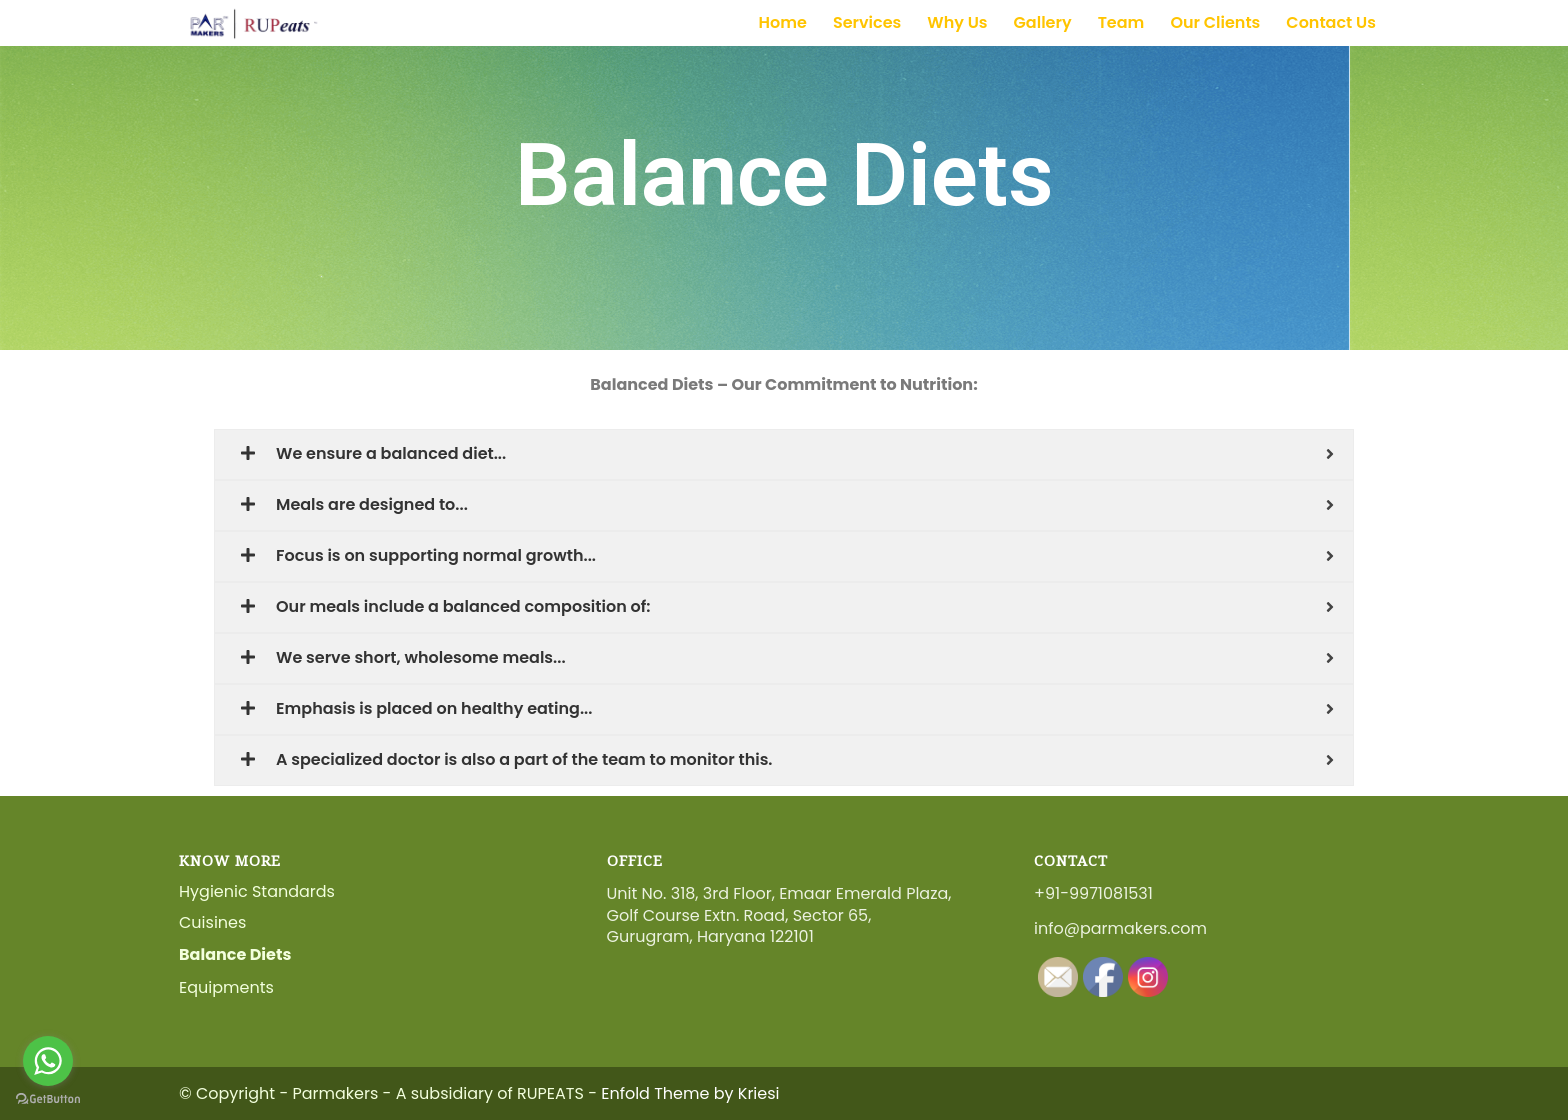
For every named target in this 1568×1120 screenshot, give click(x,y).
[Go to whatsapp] (48, 1061)
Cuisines (212, 922)
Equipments (226, 987)
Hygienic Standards (257, 891)
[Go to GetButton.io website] (48, 1099)
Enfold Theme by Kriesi (690, 1093)
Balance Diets (235, 954)
